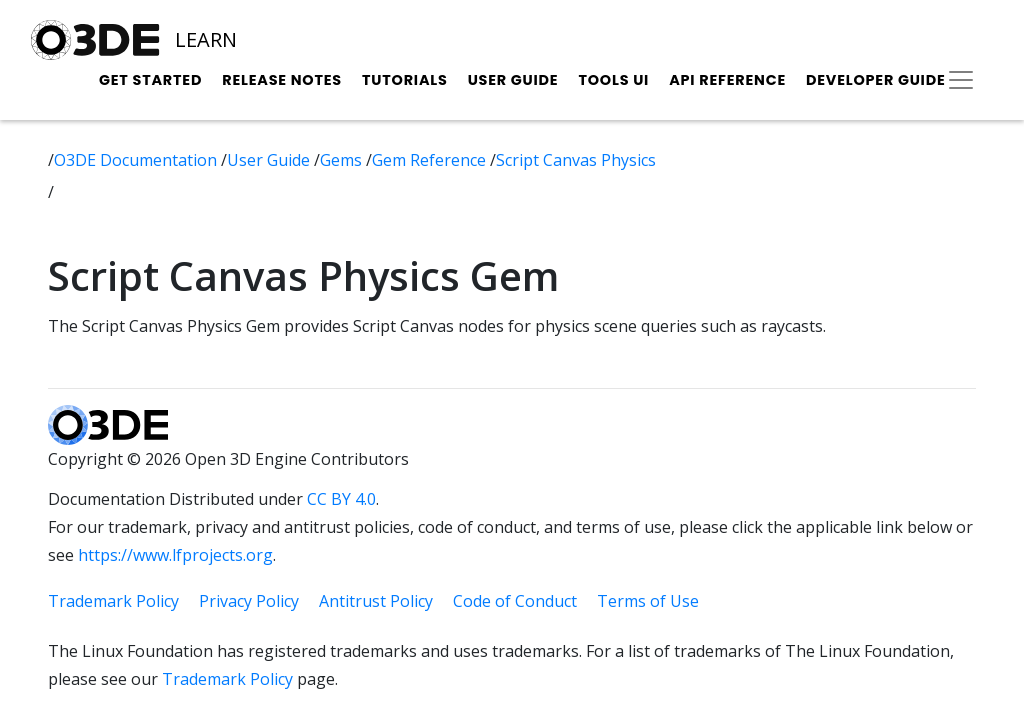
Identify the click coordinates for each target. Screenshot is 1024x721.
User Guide (513, 80)
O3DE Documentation (137, 160)
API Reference (727, 80)
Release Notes (282, 80)
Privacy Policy (249, 601)
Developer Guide (876, 80)
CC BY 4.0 (341, 499)
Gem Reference (431, 160)
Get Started (150, 80)
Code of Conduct (515, 601)
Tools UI (613, 80)
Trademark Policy (113, 601)
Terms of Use (648, 601)
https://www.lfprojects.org (175, 555)
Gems (343, 160)
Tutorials (405, 80)
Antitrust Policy (376, 601)
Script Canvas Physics (576, 160)
